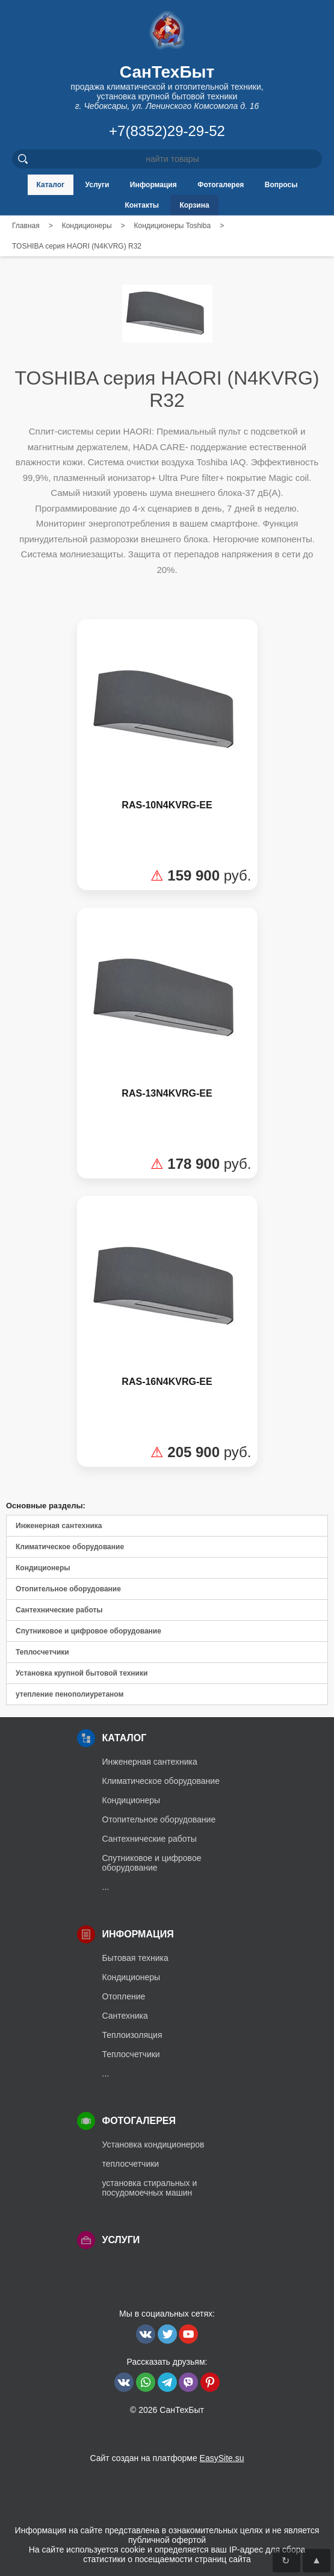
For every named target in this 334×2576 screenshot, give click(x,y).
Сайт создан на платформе (167, 2458)
